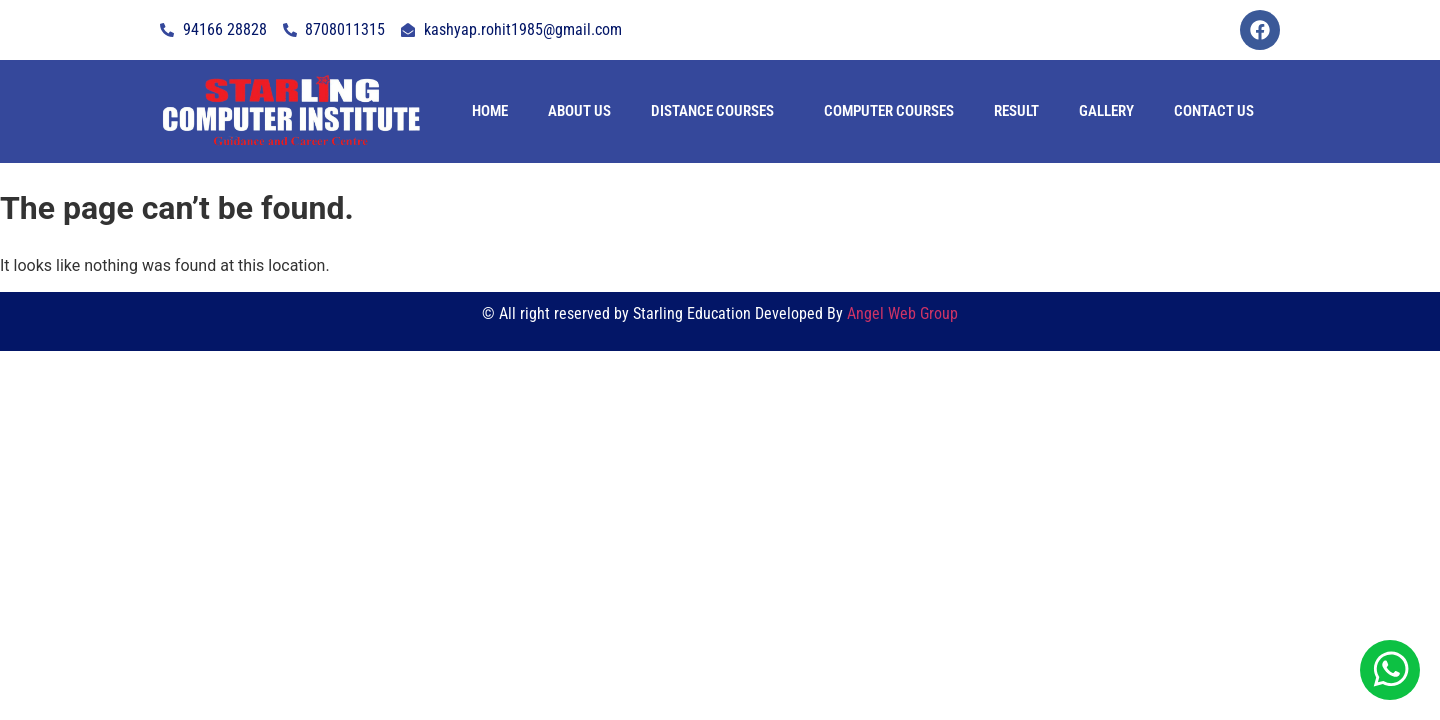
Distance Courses (712, 111)
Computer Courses (889, 111)
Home (490, 111)
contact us (1214, 111)
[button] (717, 111)
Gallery (1106, 111)
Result (1016, 111)
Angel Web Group (902, 313)
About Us (579, 111)
